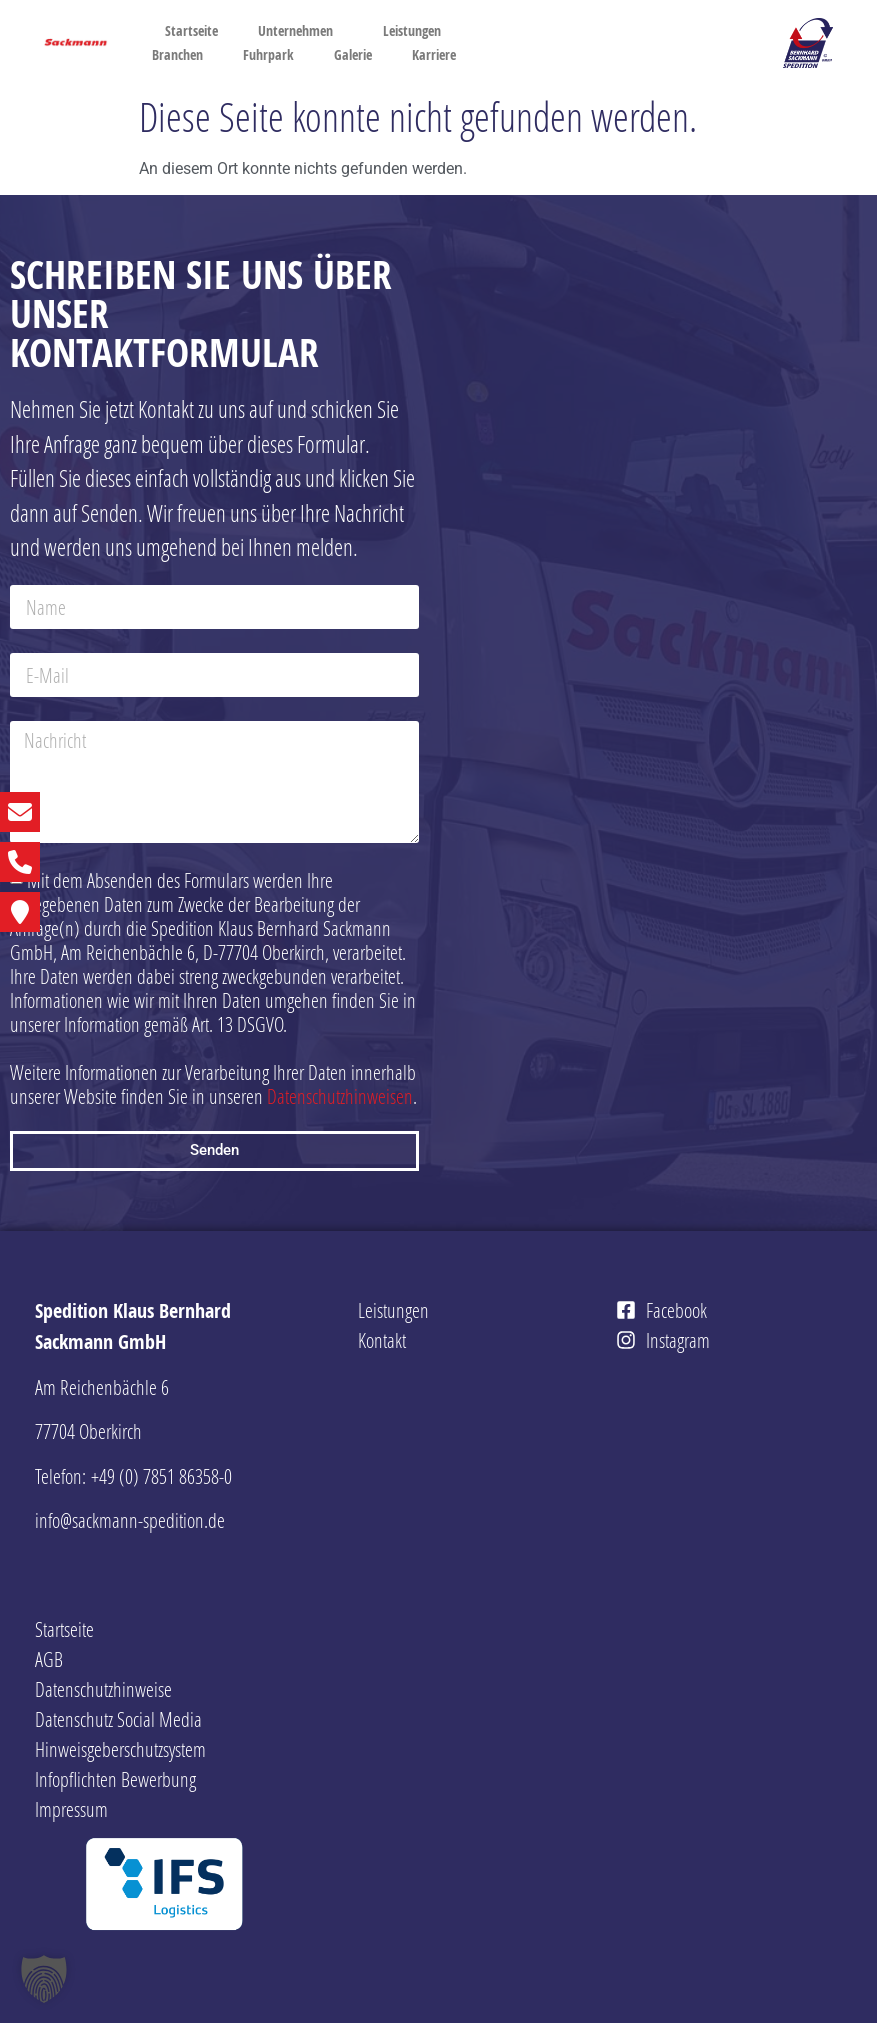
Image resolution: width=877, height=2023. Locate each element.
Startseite (191, 30)
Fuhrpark (268, 54)
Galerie (353, 54)
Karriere (439, 55)
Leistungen (417, 31)
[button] (44, 1979)
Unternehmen (300, 31)
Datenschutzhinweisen (340, 1096)
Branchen (177, 54)
